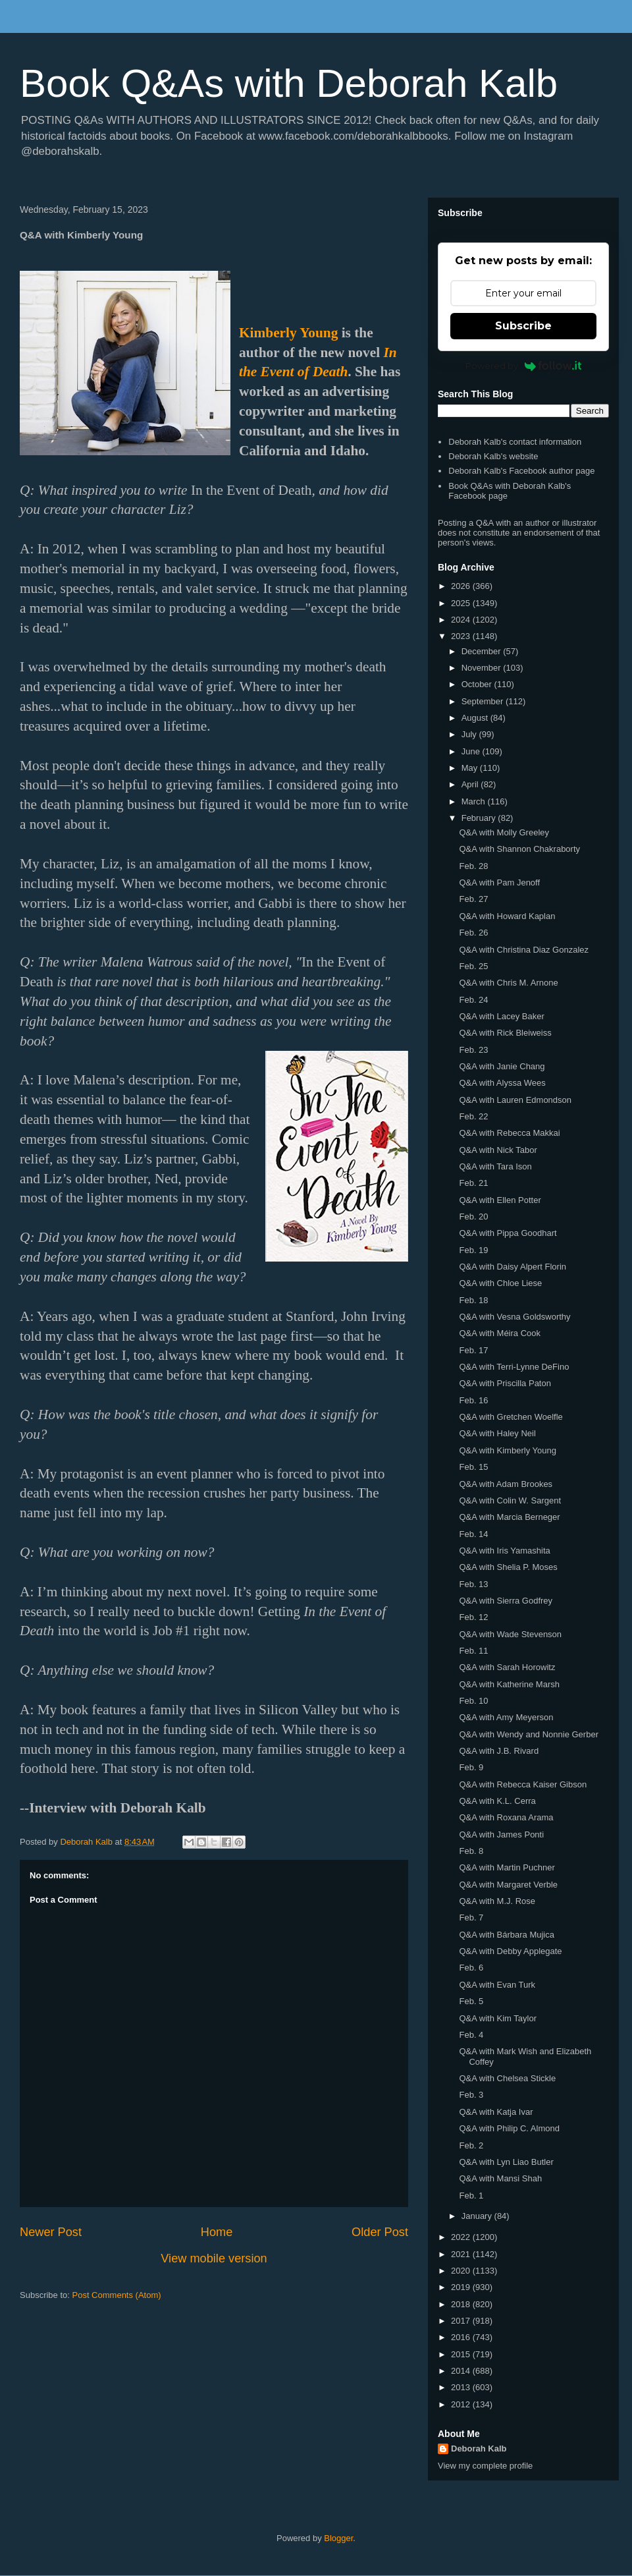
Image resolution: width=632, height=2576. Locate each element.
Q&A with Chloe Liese (500, 1283)
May (470, 768)
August (475, 718)
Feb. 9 (471, 1767)
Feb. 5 (471, 2001)
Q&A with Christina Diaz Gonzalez (524, 950)
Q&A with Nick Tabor (498, 1150)
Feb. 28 (473, 866)
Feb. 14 (473, 1534)
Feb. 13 (473, 1584)
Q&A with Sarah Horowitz (507, 1667)
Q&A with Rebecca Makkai (509, 1133)
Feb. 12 (473, 1617)
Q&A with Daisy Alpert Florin (512, 1267)
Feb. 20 (473, 1216)
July (470, 734)
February (479, 818)
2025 (462, 603)
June (472, 751)
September (483, 701)
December (482, 651)
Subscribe (523, 326)
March (474, 801)
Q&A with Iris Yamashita (504, 1550)
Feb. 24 (473, 1000)
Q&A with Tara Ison (495, 1166)
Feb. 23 (473, 1050)
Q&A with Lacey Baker (501, 1016)
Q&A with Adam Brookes (505, 1484)
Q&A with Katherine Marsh (509, 1684)
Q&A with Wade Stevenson (510, 1634)
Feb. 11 (473, 1651)
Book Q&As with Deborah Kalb (289, 83)
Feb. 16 (473, 1400)
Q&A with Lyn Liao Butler (506, 2162)
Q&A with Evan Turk (497, 1985)
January (477, 2216)
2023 (462, 636)
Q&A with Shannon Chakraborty (519, 849)
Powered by (523, 365)
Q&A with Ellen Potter (499, 1200)
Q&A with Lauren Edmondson (515, 1100)
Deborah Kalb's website (493, 456)
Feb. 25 (473, 966)
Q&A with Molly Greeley (504, 832)
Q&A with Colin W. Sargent (510, 1500)
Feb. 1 (471, 2195)
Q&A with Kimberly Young (507, 1450)
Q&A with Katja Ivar (496, 2112)
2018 (462, 2304)
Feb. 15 (473, 1467)
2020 (462, 2271)
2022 (462, 2237)
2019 (462, 2287)
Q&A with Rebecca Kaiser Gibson (523, 1784)
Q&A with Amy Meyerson (506, 1717)
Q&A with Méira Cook (499, 1333)
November (482, 668)
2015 (462, 2354)
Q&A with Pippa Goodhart (507, 1233)
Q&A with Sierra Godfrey (505, 1601)
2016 (462, 2337)
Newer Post (51, 2232)
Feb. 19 (473, 1250)
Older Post (380, 2232)
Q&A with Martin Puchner (506, 1867)
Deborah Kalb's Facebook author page (521, 471)
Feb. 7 (471, 1917)
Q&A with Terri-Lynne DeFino (514, 1367)
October (477, 684)
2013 (462, 2387)
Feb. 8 (471, 1851)
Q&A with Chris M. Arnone (508, 983)
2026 (462, 586)
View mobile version (214, 2258)
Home (217, 2232)
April (471, 784)
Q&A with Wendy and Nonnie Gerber (528, 1734)
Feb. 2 (471, 2145)
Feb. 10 (473, 1701)
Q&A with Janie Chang (501, 1066)
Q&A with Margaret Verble (508, 1885)
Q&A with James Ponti (501, 1834)
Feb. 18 (473, 1300)
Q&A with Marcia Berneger (509, 1517)
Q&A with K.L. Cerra (497, 1801)
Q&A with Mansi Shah (500, 2178)
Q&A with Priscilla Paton (504, 1383)
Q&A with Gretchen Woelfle (510, 1417)
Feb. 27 (473, 899)
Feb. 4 (471, 2035)
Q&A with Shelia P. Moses (508, 1567)
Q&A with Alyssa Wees (502, 1083)
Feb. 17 (473, 1350)
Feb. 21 (473, 1183)
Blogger (338, 2538)
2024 (462, 620)
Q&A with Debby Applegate (510, 1951)
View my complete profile (485, 2466)
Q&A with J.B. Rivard (499, 1751)
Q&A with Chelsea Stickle (507, 2078)
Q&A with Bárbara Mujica (506, 1935)
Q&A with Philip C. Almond (509, 2128)
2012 (462, 2404)
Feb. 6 (471, 1968)
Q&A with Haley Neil (497, 1433)
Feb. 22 (473, 1116)
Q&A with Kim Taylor (498, 2018)
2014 (462, 2371)
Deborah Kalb (479, 2448)
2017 (462, 2321)
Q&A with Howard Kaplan (507, 916)
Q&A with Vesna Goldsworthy (514, 1317)
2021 (462, 2254)
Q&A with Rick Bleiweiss (505, 1033)
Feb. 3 (471, 2095)
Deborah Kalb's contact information (514, 442)
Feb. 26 (473, 933)
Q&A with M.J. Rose (497, 1901)
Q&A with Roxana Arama (506, 1817)
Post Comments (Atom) (116, 2295)
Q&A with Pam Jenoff (499, 882)
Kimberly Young (288, 333)
